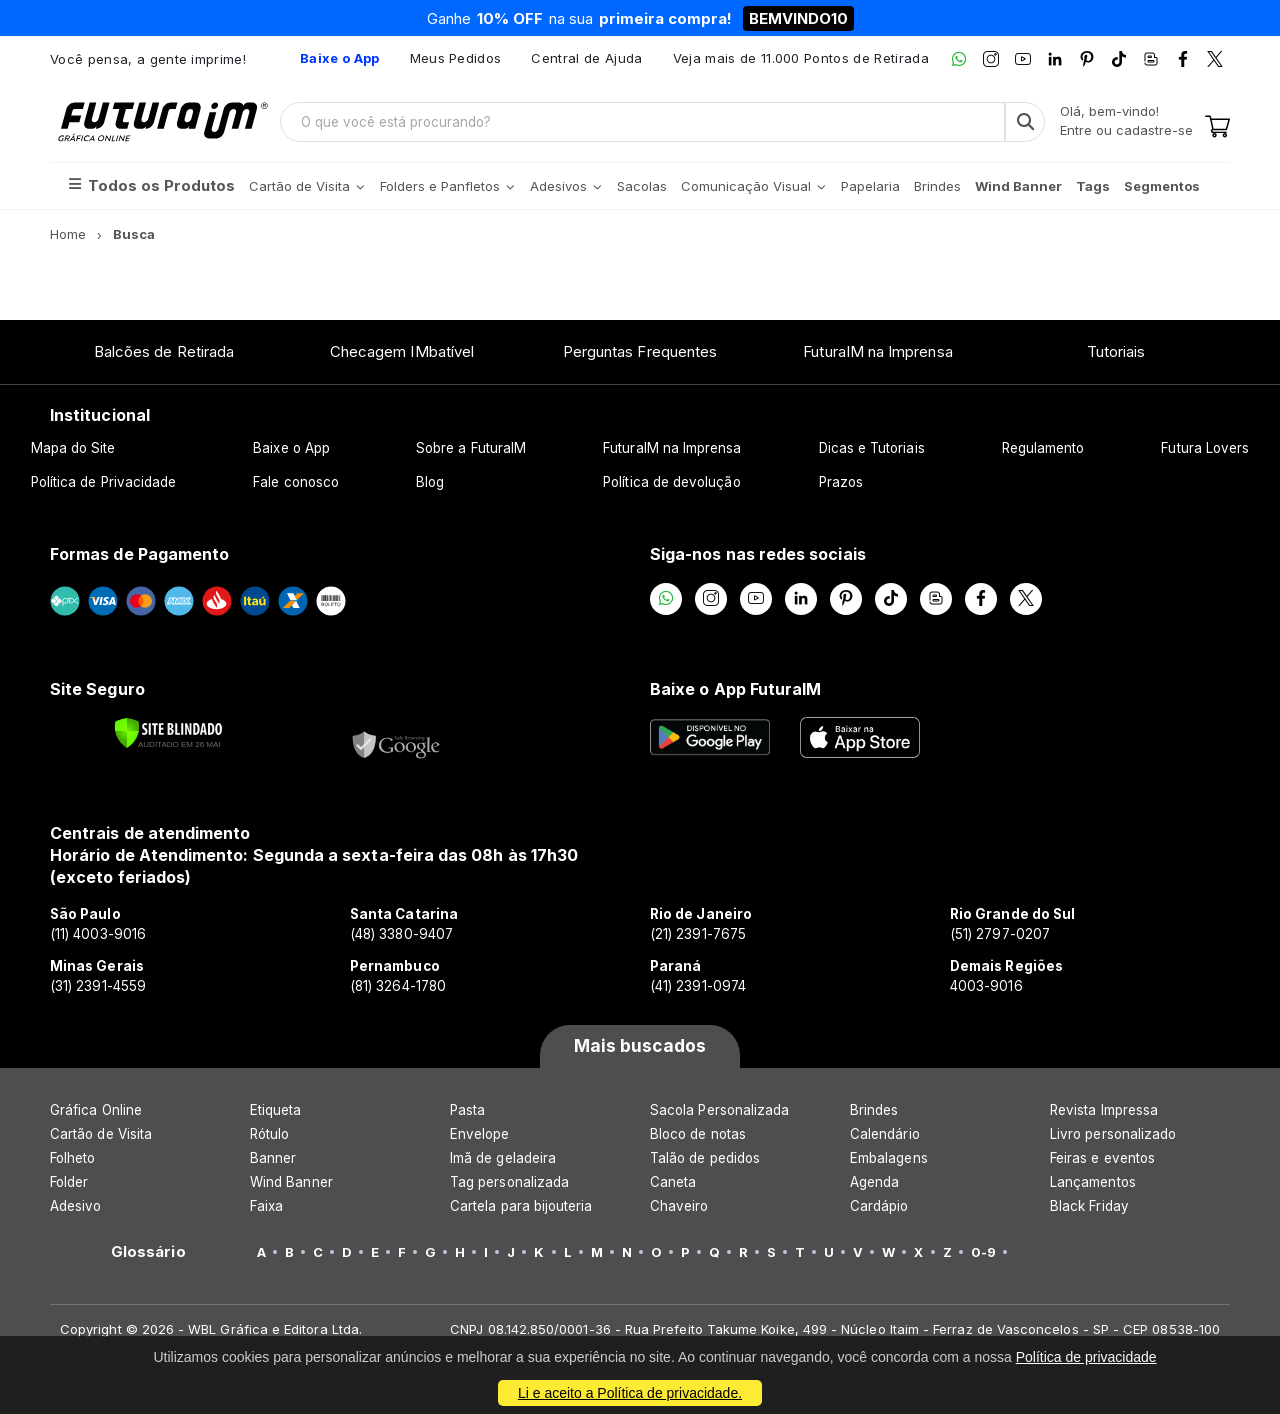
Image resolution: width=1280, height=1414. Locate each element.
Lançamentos (1093, 1182)
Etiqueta (276, 1110)
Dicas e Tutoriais (872, 448)
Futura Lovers (1205, 448)
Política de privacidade (1086, 1357)
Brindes (874, 1110)
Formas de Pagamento (139, 554)
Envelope (480, 1134)
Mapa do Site (73, 448)
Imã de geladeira (503, 1158)
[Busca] (1025, 122)
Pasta (467, 1110)
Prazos (841, 482)
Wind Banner (291, 1182)
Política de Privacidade (104, 482)
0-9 (983, 1252)
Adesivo (75, 1206)
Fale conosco (296, 482)
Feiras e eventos (1102, 1158)
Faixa (266, 1206)
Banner (273, 1158)
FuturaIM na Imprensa (877, 351)
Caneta (673, 1182)
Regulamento (1043, 448)
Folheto (72, 1158)
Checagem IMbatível (402, 351)
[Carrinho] (1217, 128)
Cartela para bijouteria (521, 1206)
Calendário (885, 1134)
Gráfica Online (96, 1110)
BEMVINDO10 (798, 18)
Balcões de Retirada (164, 351)
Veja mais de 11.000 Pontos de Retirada (801, 58)
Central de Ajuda (586, 58)
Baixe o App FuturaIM (735, 689)
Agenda (874, 1182)
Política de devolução (671, 482)
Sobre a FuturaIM (471, 448)
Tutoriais (1116, 351)
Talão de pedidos (705, 1158)
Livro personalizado (1113, 1134)
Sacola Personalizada (719, 1110)
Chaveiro (679, 1206)
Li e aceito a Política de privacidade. (630, 1393)
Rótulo (269, 1134)
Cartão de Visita (101, 1134)
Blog (430, 482)
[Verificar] (168, 733)
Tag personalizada (509, 1182)
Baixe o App (291, 448)
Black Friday (1089, 1206)
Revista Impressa (1104, 1110)
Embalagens (889, 1158)
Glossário (148, 1252)
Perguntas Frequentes (640, 351)
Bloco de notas (698, 1134)
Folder (69, 1182)
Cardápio (879, 1206)
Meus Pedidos (456, 58)
